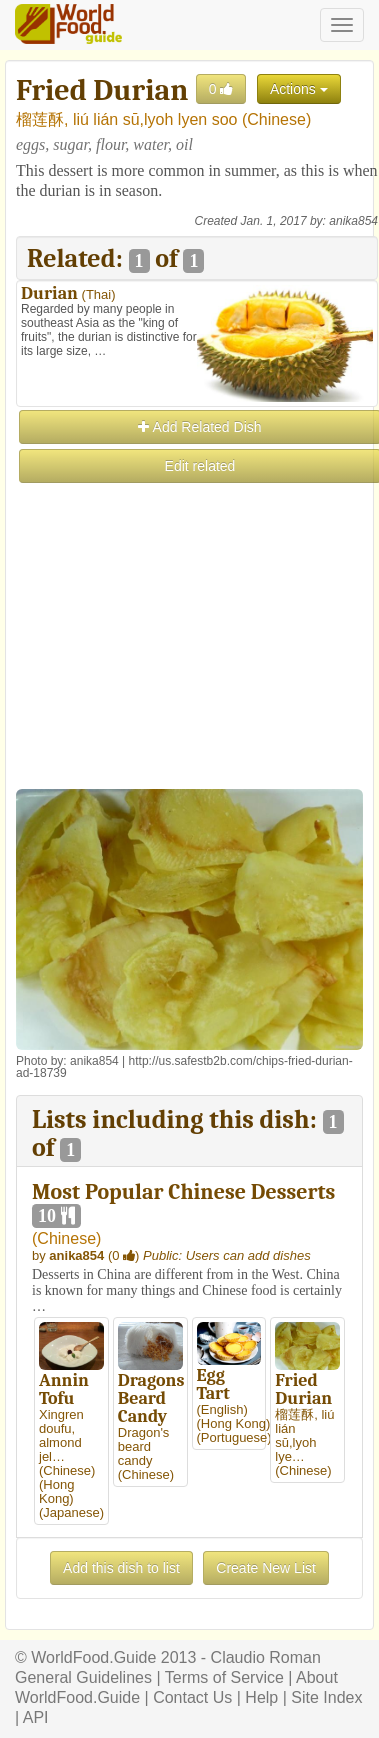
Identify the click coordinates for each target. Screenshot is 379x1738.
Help (261, 1697)
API (36, 1717)
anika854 (353, 221)
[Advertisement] (188, 674)
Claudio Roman (266, 1657)
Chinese (276, 119)
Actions (299, 89)
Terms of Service (224, 1677)
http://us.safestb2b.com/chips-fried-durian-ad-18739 (184, 1067)
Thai (98, 294)
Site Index (326, 1697)
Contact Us (192, 1697)
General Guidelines (83, 1677)
